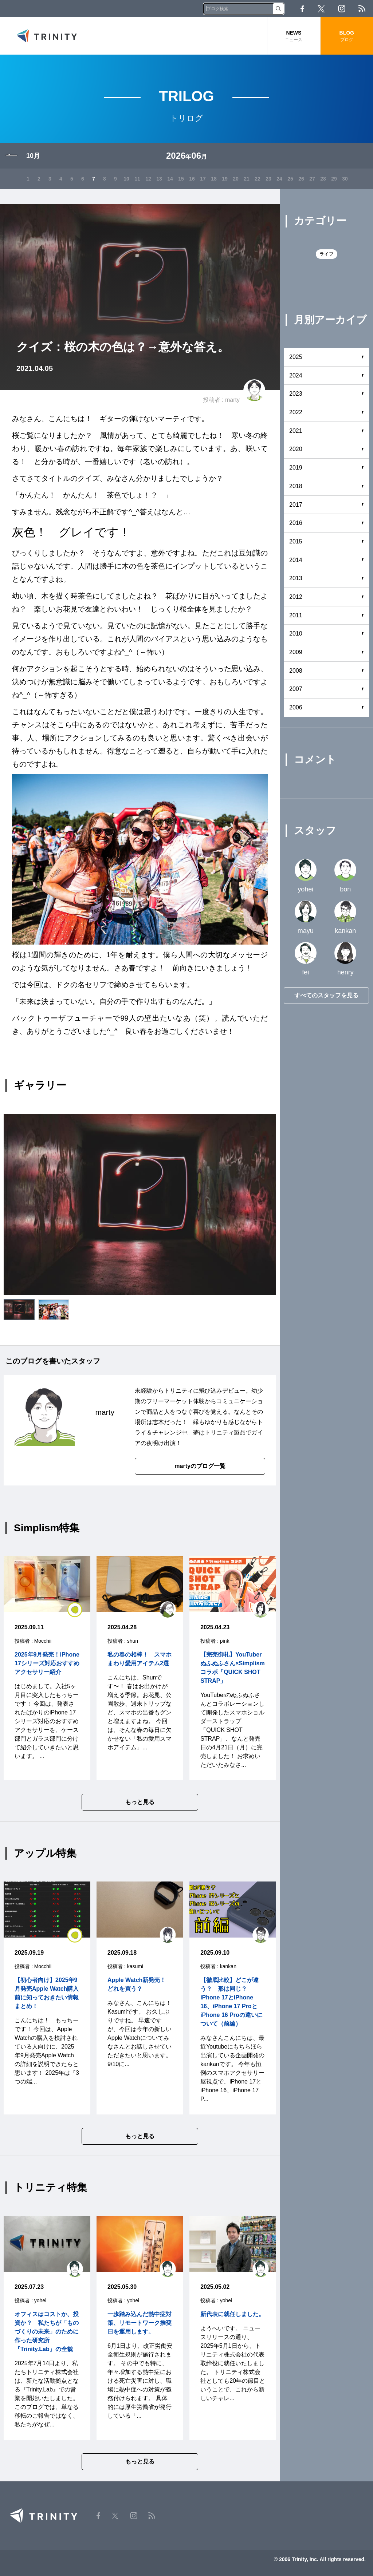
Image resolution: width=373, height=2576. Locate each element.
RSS (361, 8)
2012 (295, 597)
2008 (295, 671)
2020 (295, 449)
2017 (295, 505)
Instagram (341, 8)
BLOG (347, 36)
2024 (295, 375)
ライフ (326, 254)
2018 (295, 486)
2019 (295, 467)
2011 (295, 615)
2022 (295, 412)
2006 (295, 707)
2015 (295, 541)
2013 (295, 578)
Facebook (302, 8)
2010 (295, 633)
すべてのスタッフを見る (326, 995)
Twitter (321, 8)
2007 (295, 689)
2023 (295, 394)
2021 (295, 431)
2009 (295, 652)
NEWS (293, 36)
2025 (295, 357)
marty (232, 400)
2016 (295, 523)
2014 (295, 560)
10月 (33, 155)
